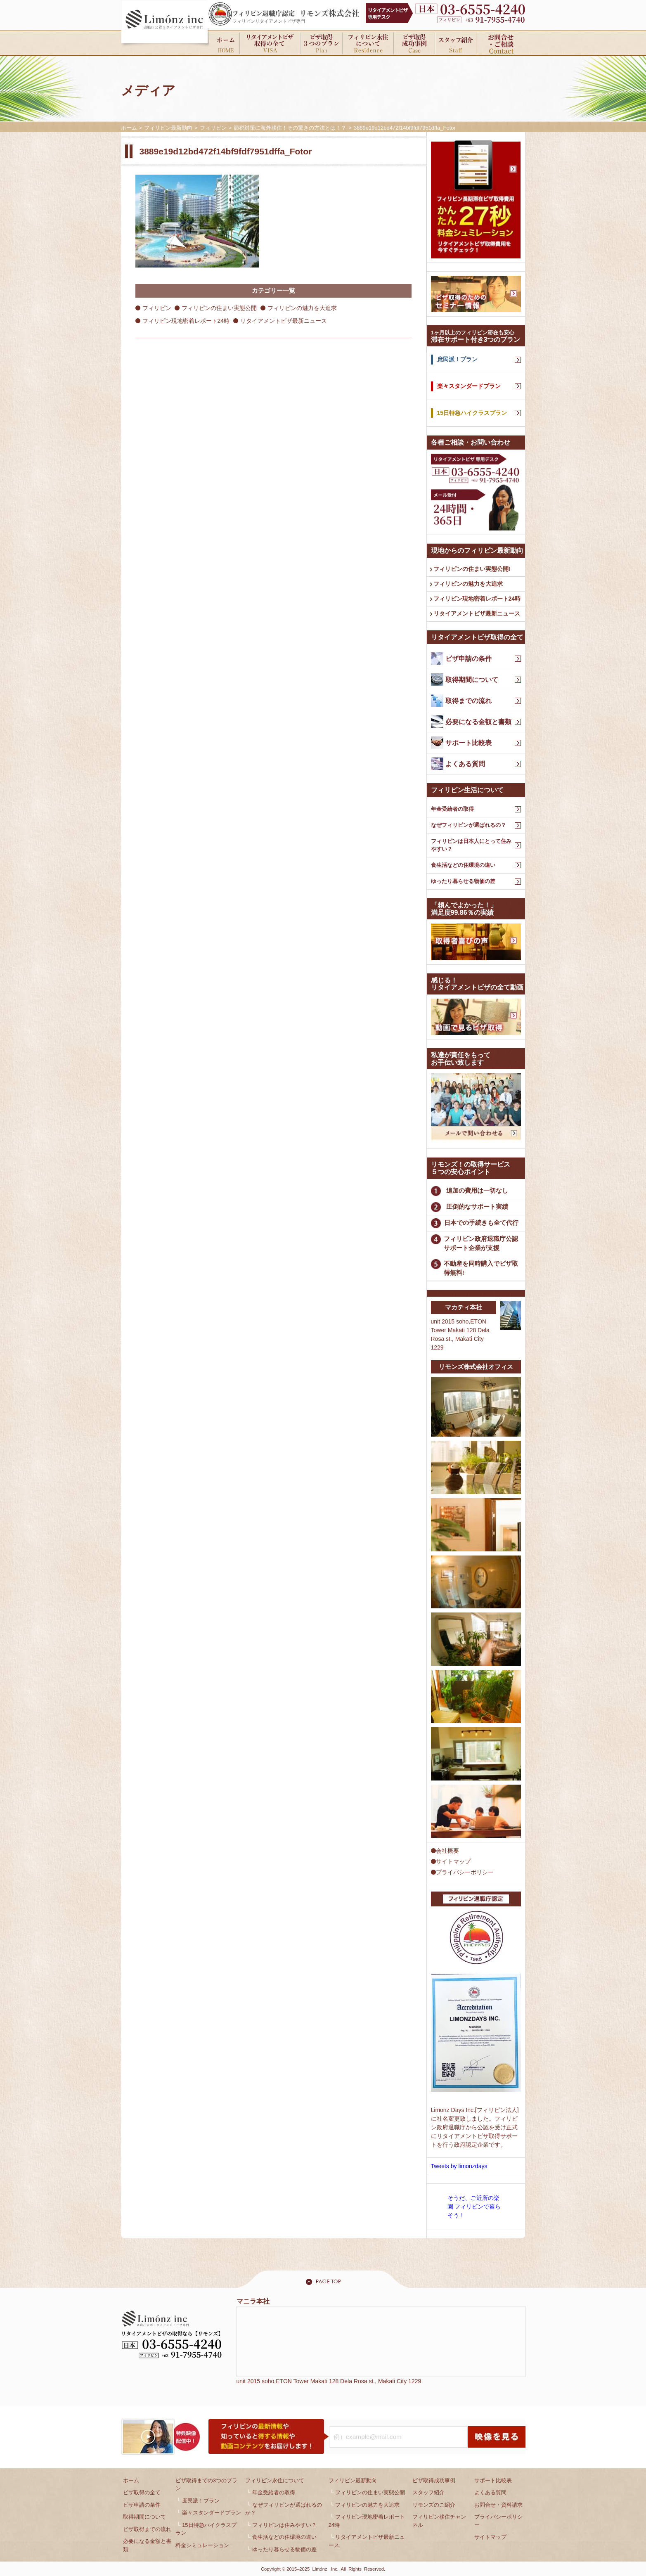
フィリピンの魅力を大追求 (302, 308)
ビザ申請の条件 (142, 2505)
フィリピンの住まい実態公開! (472, 569)
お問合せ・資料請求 (498, 2505)
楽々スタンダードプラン (211, 2513)
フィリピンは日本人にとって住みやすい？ (471, 845)
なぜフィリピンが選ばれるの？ (468, 825)
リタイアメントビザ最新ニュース (283, 320)
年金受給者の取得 (452, 809)
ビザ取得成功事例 (433, 2480)
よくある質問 (490, 2492)
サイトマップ (451, 1861)
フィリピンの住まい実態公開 (219, 308)
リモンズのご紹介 (433, 2505)
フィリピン (156, 308)
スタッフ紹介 (428, 2492)
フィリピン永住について (274, 2480)
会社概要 (445, 1850)
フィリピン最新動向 (353, 2480)
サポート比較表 (493, 2480)
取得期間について (144, 2517)
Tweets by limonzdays (459, 2166)
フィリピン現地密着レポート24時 (186, 320)
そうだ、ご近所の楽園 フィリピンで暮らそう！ (474, 2206)
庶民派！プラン (201, 2501)
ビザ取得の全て (142, 2492)
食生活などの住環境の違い (463, 865)
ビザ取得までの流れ (147, 2529)
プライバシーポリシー (462, 1872)
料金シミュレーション (202, 2545)
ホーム (131, 2480)
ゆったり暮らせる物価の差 (463, 881)
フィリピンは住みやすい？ (284, 2525)
